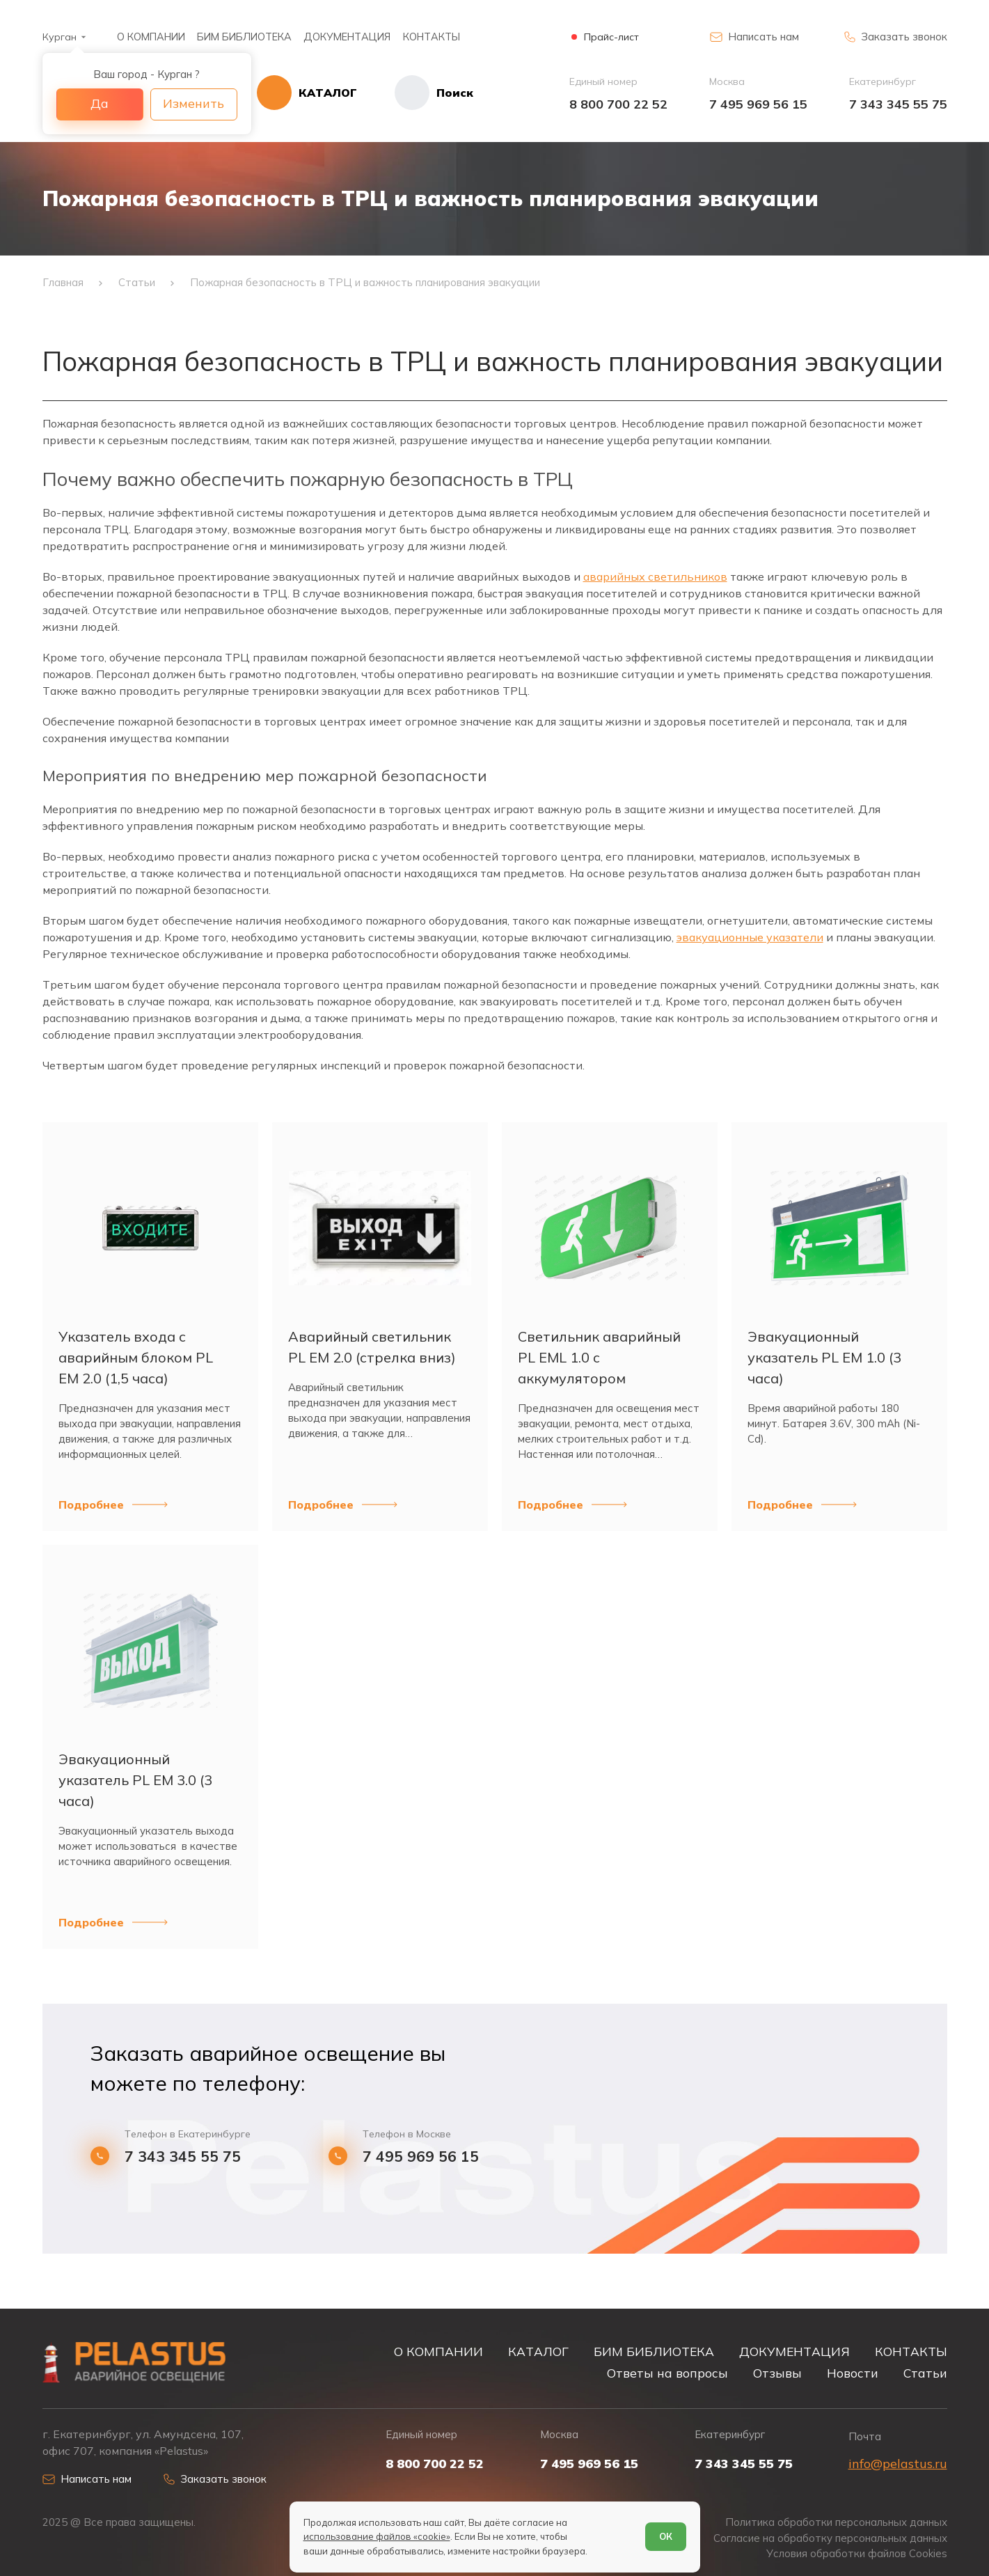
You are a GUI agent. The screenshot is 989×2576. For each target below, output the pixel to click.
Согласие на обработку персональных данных (830, 2538)
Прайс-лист (611, 37)
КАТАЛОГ (538, 2351)
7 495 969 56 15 (758, 104)
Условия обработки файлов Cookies (856, 2553)
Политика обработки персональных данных (836, 2522)
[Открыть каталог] (307, 92)
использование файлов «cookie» (376, 2536)
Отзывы (777, 2372)
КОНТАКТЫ (431, 36)
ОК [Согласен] (665, 2536)
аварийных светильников (655, 576)
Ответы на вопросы (667, 2372)
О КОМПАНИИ (151, 36)
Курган (59, 37)
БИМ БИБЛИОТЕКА (244, 36)
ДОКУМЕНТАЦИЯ (346, 36)
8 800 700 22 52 (618, 104)
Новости (852, 2372)
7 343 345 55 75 (898, 104)
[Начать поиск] (415, 92)
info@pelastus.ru (897, 2464)
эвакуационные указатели (750, 937)
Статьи (925, 2372)
